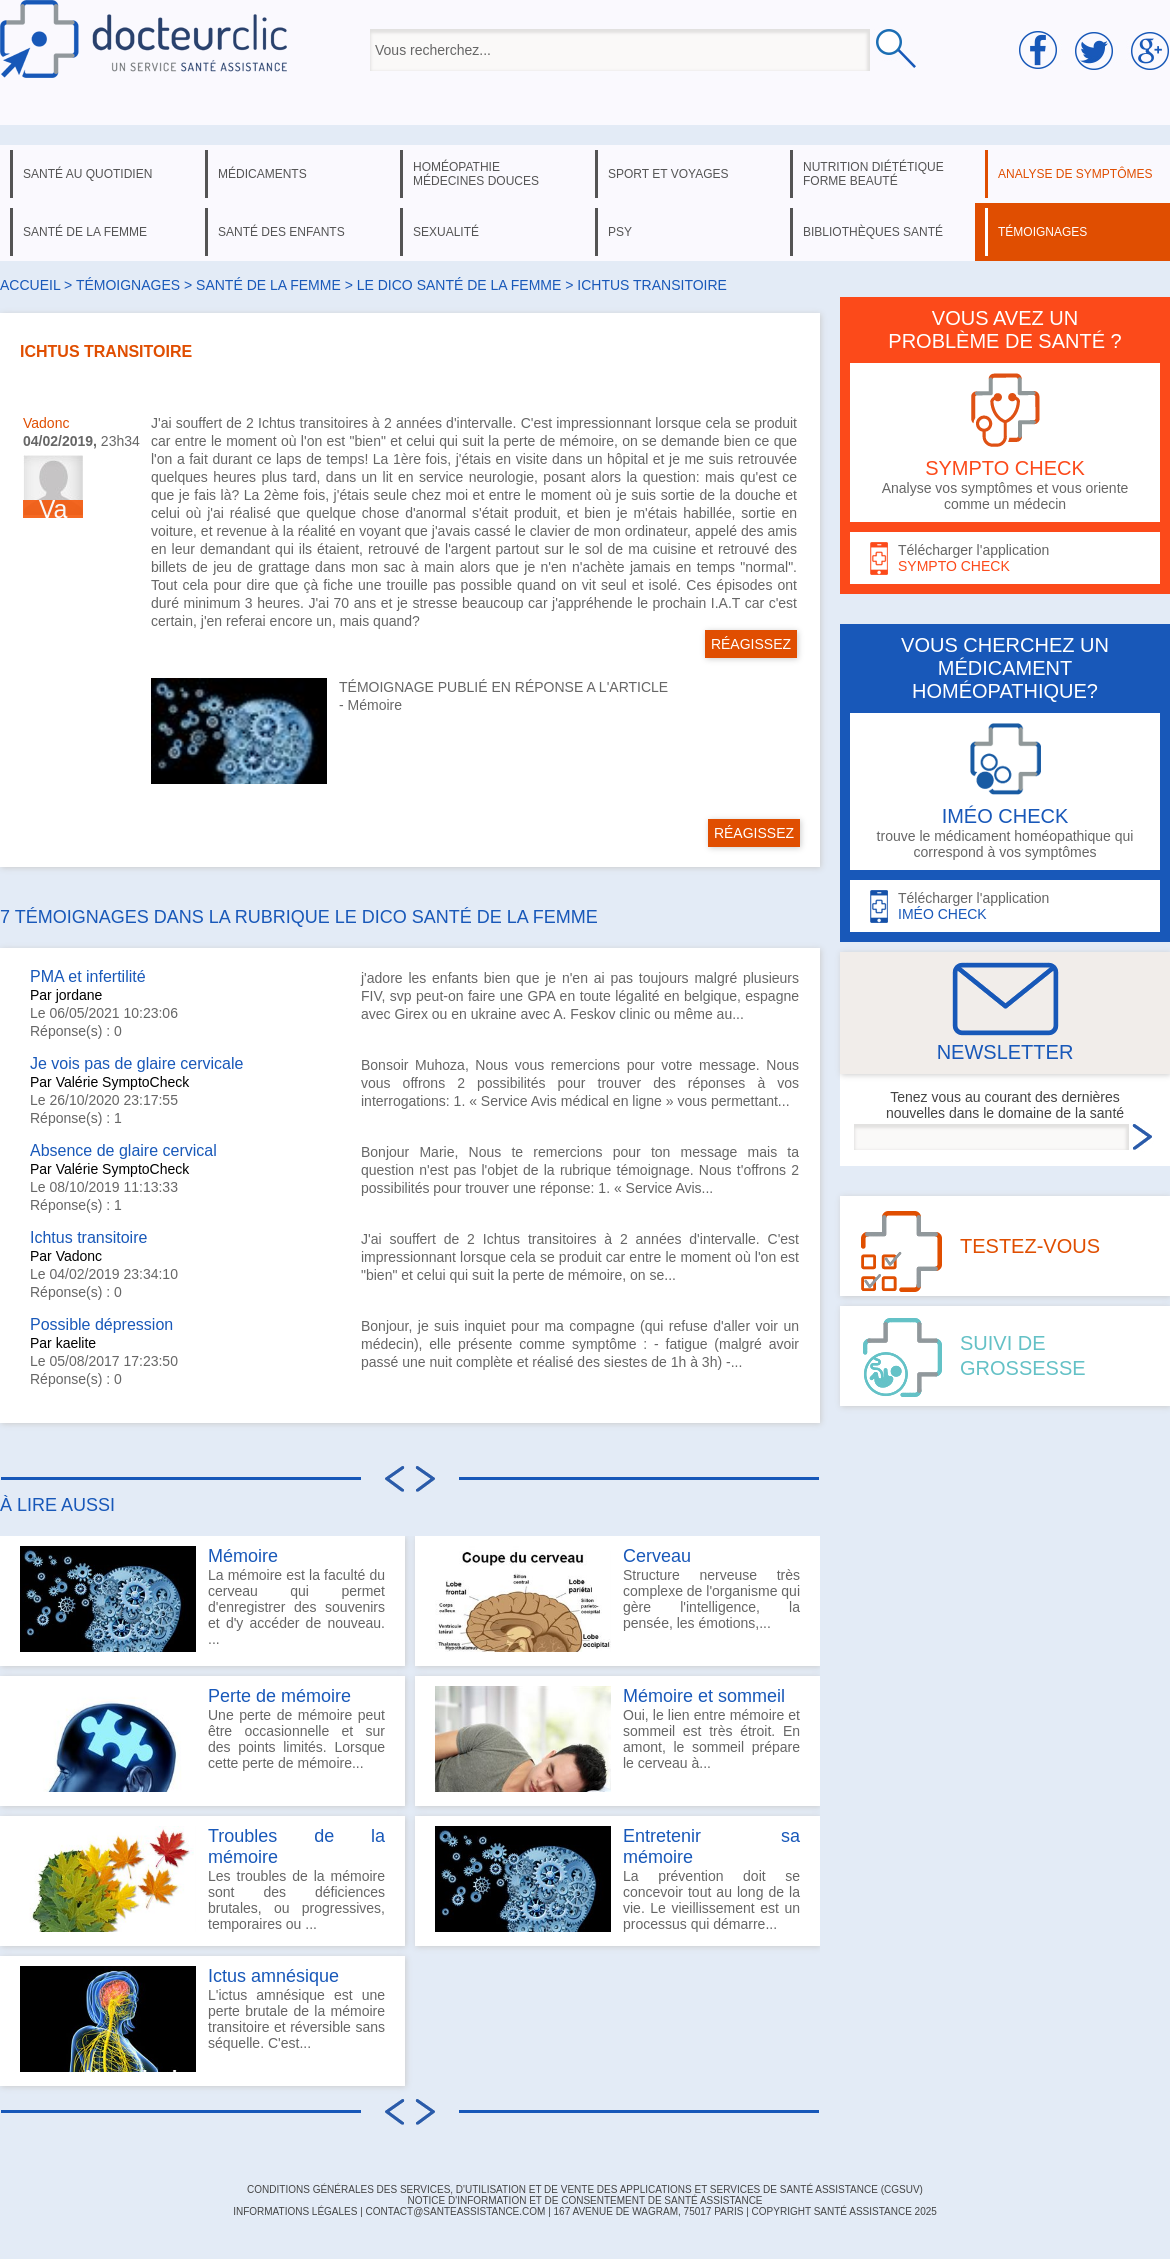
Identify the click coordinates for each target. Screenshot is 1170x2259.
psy (620, 232)
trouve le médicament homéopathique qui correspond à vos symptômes (1005, 791)
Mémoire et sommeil (704, 1696)
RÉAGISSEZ (751, 644)
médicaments (262, 174)
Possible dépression (101, 1324)
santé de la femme (85, 232)
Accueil (30, 285)
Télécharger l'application (1005, 558)
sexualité (446, 232)
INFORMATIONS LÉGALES (295, 2211)
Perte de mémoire (279, 1696)
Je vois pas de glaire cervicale (136, 1063)
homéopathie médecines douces (476, 174)
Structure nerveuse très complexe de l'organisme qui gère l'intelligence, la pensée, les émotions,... (617, 1599)
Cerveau (657, 1556)
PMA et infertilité (88, 976)
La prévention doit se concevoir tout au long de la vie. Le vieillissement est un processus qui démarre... (617, 1879)
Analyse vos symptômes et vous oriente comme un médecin (1005, 442)
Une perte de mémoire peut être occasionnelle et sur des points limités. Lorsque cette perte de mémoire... (202, 1739)
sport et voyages (668, 174)
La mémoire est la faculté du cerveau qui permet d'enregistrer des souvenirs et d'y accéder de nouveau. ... (202, 1599)
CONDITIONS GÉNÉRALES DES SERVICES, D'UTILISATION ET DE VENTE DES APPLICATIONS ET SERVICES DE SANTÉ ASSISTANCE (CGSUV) (585, 2189)
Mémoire (375, 705)
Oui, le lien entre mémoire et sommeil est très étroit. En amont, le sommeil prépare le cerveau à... (617, 1739)
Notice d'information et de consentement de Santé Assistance (584, 2200)
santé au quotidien (87, 174)
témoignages (1042, 232)
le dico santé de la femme (459, 285)
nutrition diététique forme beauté (873, 174)
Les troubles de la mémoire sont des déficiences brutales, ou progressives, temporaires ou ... (202, 1879)
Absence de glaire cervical (123, 1150)
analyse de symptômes (1075, 174)
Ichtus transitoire (88, 1237)
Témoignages (128, 285)
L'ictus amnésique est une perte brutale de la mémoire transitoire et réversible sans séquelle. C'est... (202, 2019)
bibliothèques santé (873, 232)
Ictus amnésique (273, 1976)
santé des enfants (281, 232)
